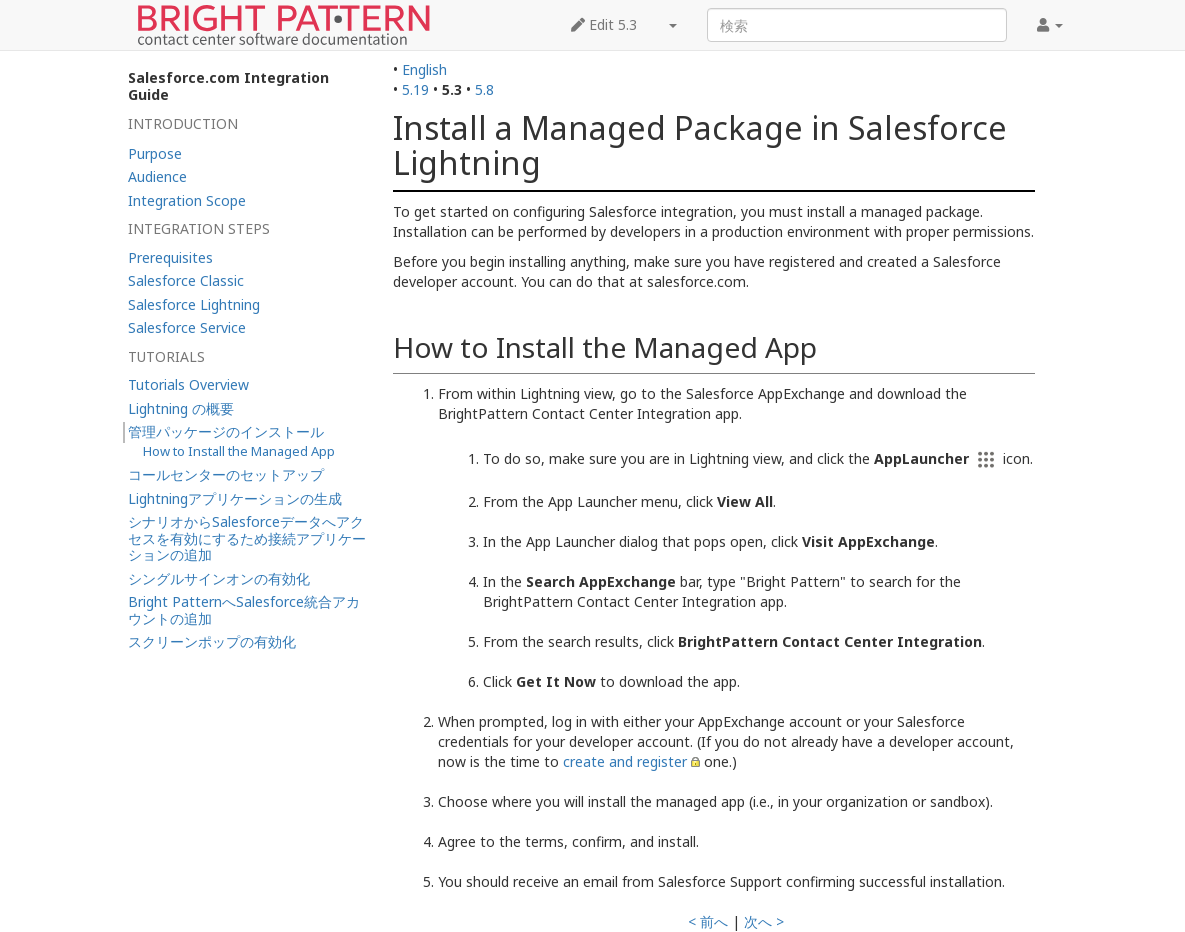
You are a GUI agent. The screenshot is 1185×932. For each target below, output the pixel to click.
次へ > (764, 921)
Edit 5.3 (604, 24)
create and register (625, 761)
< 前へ (708, 921)
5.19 (415, 89)
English (424, 69)
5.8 (484, 89)
